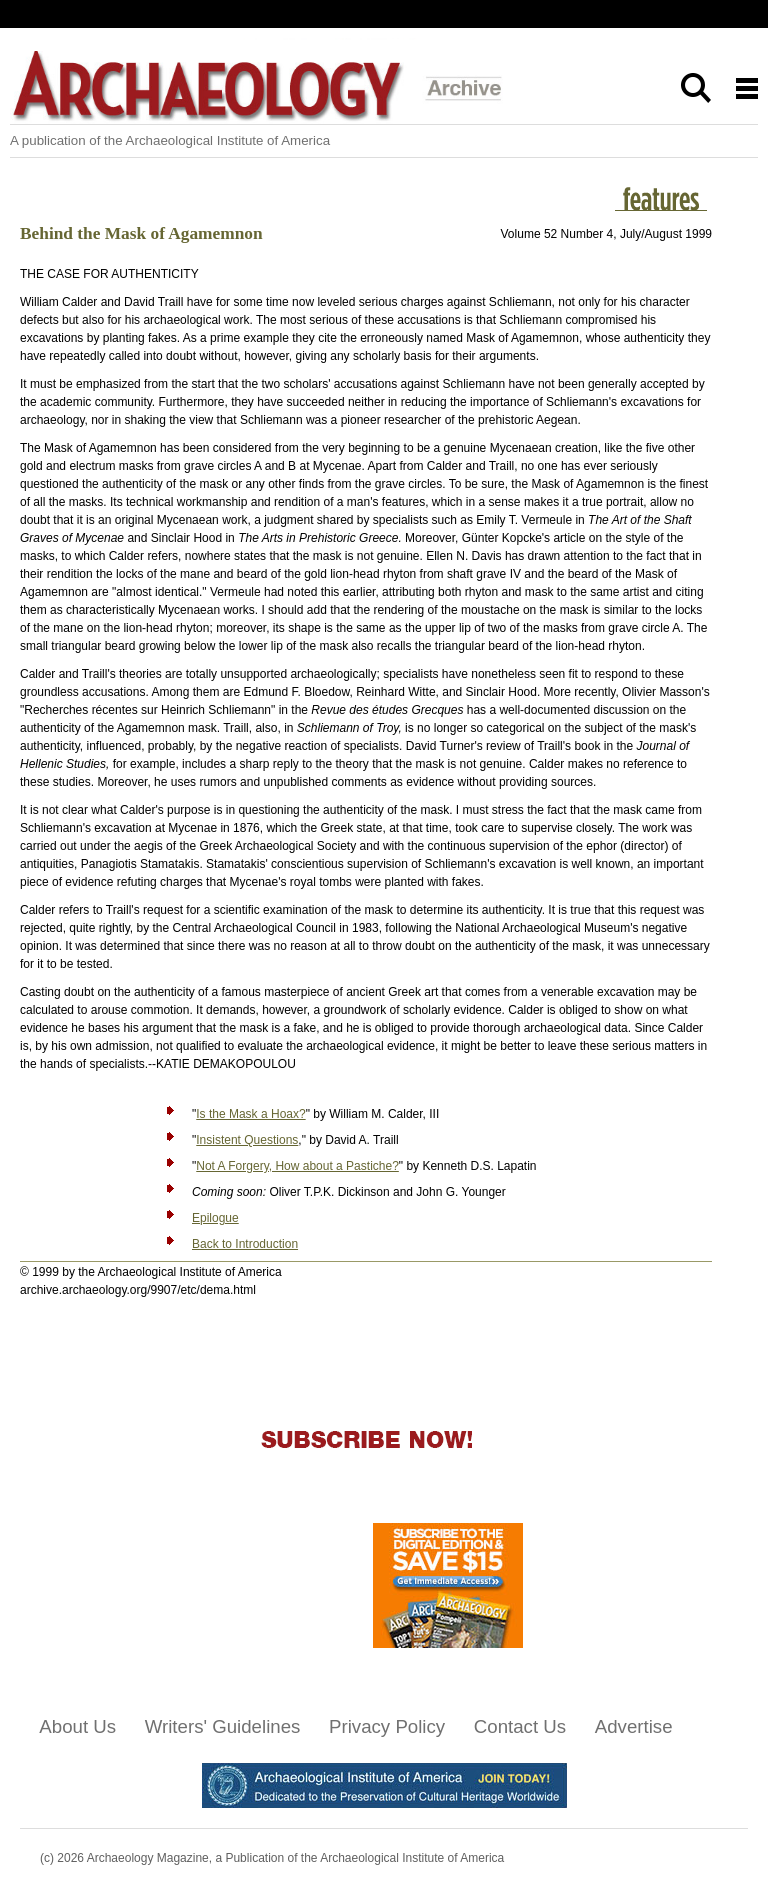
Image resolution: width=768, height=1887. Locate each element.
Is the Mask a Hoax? (250, 1114)
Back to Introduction (245, 1244)
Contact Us (520, 1726)
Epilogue (215, 1218)
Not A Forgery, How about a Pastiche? (297, 1166)
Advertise (634, 1726)
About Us (77, 1726)
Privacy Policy (387, 1726)
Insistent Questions (247, 1140)
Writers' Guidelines (223, 1726)
